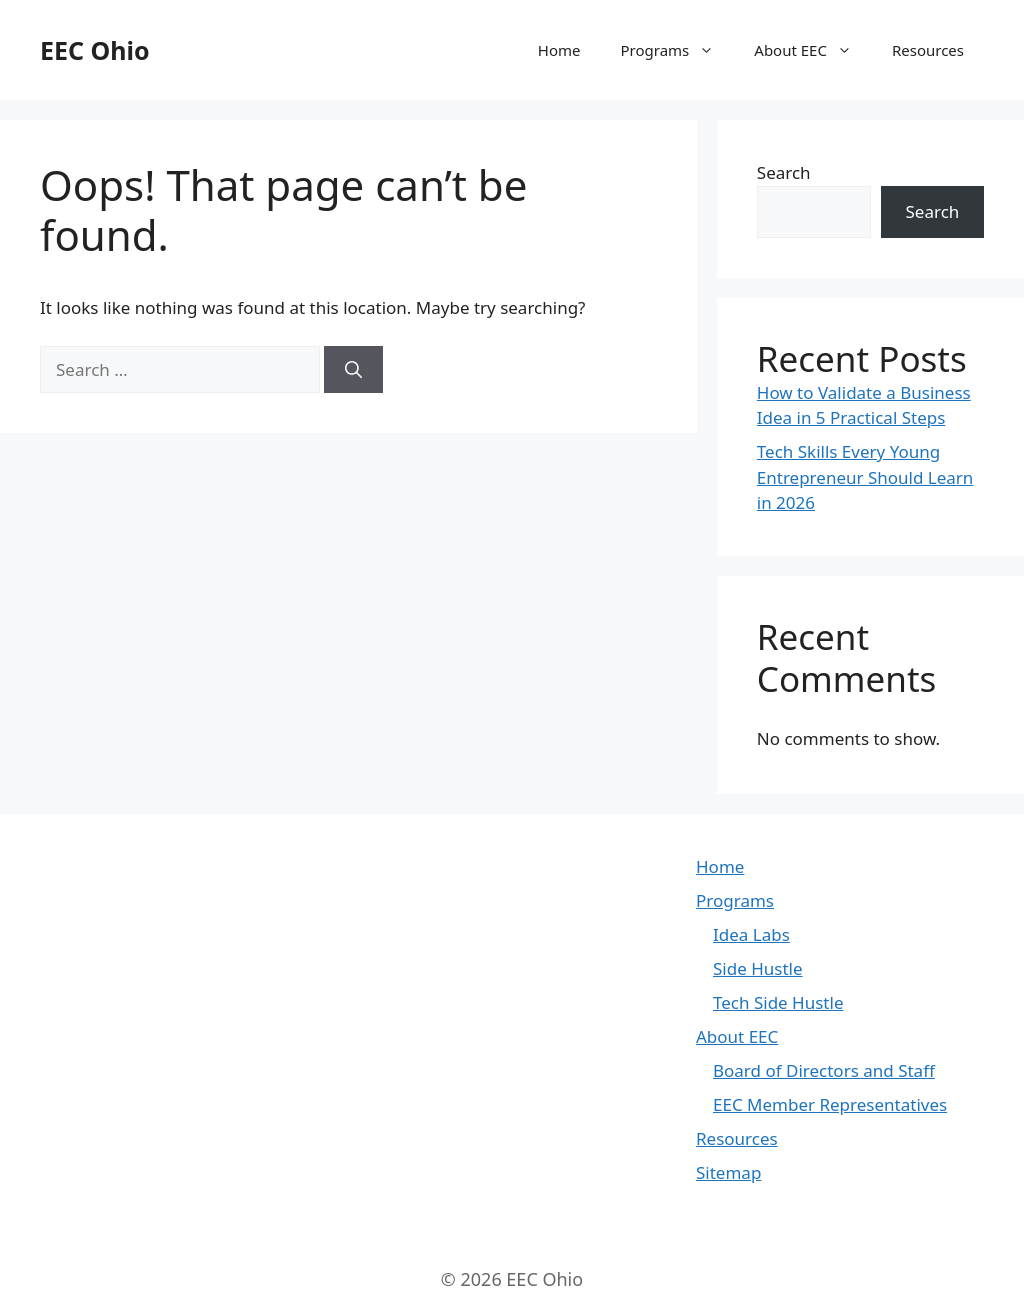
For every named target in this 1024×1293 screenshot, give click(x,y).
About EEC (813, 50)
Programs (678, 50)
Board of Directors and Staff (824, 1070)
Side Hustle (758, 968)
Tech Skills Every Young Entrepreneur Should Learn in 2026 (865, 477)
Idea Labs (751, 934)
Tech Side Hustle (778, 1002)
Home (559, 50)
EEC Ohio (95, 50)
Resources (928, 50)
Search (784, 172)
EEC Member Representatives (830, 1104)
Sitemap (728, 1172)
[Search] (353, 370)
